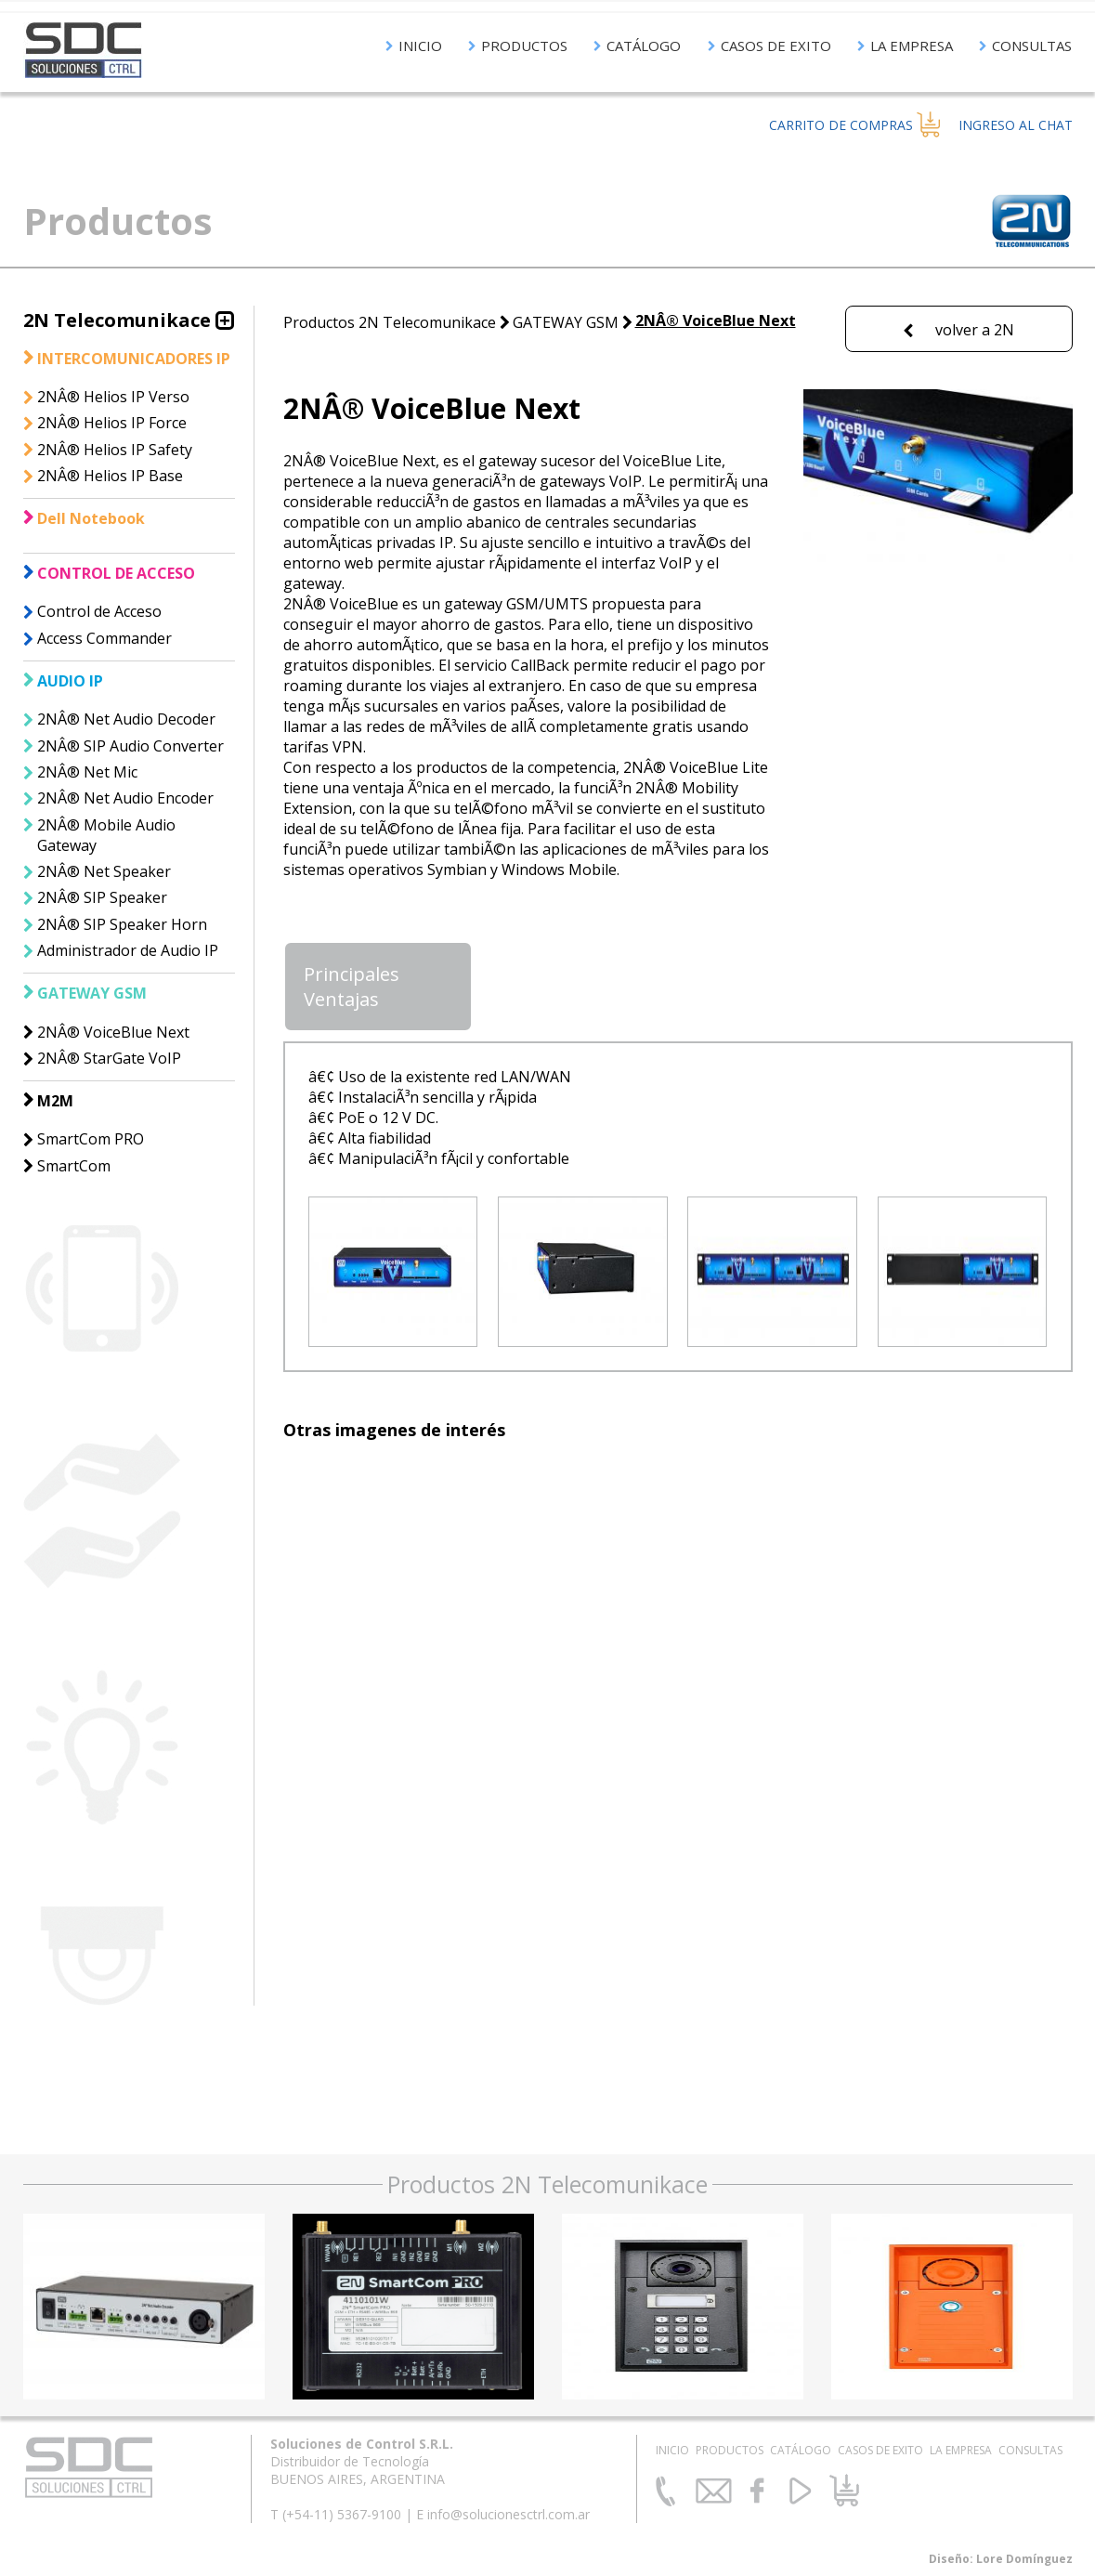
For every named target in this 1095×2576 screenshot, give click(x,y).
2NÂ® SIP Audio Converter (130, 746)
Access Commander (104, 638)
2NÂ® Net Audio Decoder (126, 719)
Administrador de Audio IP (127, 950)
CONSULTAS (1025, 45)
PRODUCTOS (517, 45)
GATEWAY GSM (566, 322)
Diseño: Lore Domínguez (1001, 2559)
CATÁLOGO (637, 45)
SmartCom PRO (90, 1139)
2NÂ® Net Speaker (104, 871)
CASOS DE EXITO (769, 45)
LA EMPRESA (905, 45)
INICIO (413, 45)
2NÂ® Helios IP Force (112, 422)
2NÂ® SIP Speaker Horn (122, 924)
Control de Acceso (99, 611)
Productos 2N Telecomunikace (389, 322)
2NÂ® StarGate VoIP (109, 1058)
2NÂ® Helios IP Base (110, 475)
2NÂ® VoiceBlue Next (113, 1032)
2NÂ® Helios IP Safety (114, 449)
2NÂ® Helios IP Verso (113, 396)
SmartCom (74, 1166)
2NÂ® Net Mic (87, 772)
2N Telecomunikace (117, 320)
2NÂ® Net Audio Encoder (125, 798)
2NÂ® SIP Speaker (102, 897)
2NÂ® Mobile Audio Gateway (106, 835)
